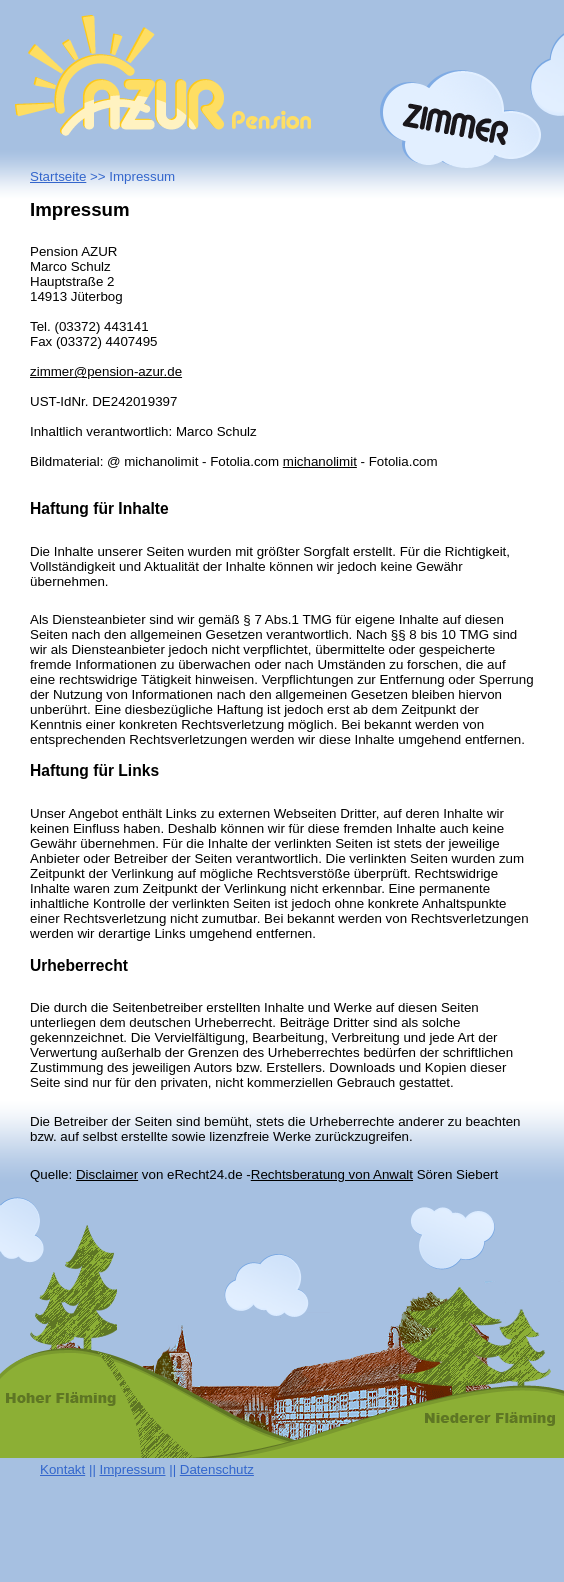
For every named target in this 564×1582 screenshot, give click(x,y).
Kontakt (62, 1469)
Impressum (133, 1469)
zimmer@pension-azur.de (106, 371)
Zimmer (460, 119)
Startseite (58, 176)
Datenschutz (217, 1469)
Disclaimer (107, 1174)
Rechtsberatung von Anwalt (332, 1174)
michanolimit (320, 461)
